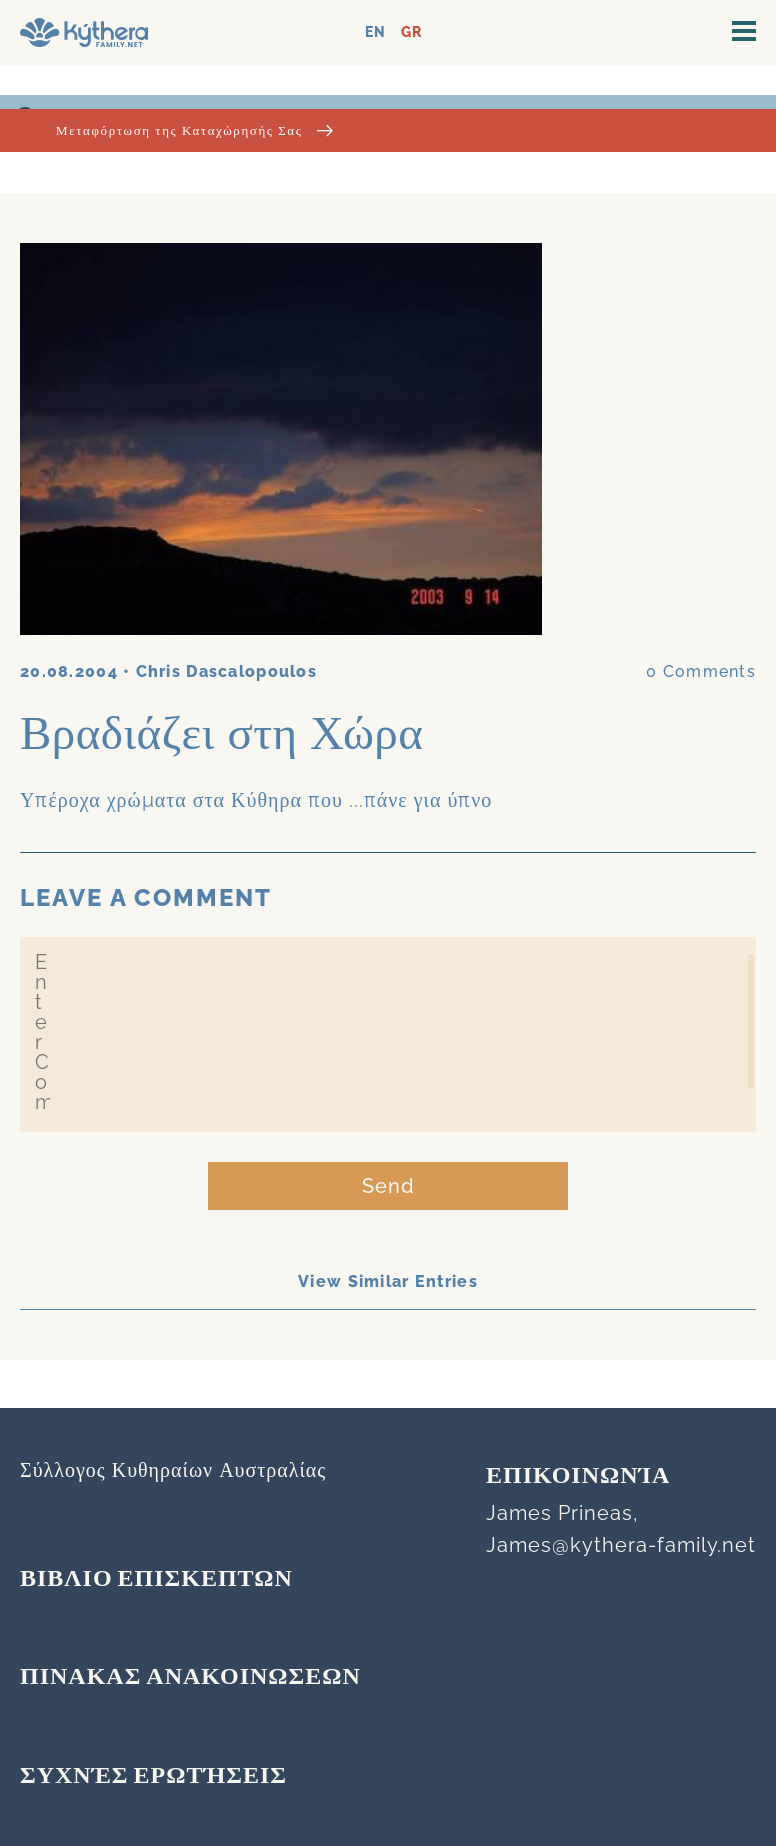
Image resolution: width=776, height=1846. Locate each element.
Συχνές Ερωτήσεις (153, 1777)
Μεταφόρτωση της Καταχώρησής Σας (194, 130)
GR (411, 32)
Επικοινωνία (578, 1477)
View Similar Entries (388, 1281)
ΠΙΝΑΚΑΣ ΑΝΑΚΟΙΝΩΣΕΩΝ (190, 1678)
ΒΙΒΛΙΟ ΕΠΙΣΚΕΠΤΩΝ (156, 1580)
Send (388, 1186)
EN (375, 32)
